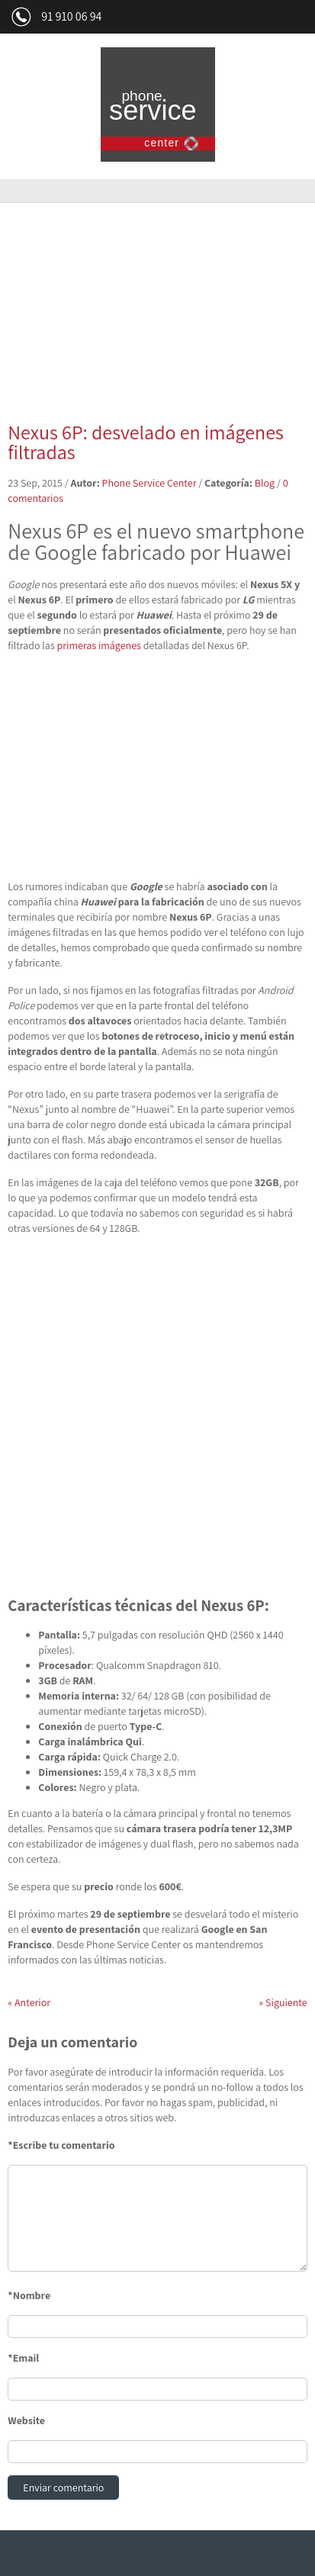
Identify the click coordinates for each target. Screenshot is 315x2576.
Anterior (29, 2002)
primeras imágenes (99, 645)
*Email (23, 2358)
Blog (265, 483)
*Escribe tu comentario (61, 2145)
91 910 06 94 (71, 16)
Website (26, 2420)
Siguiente (283, 2002)
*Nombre (29, 2295)
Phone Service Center (149, 483)
